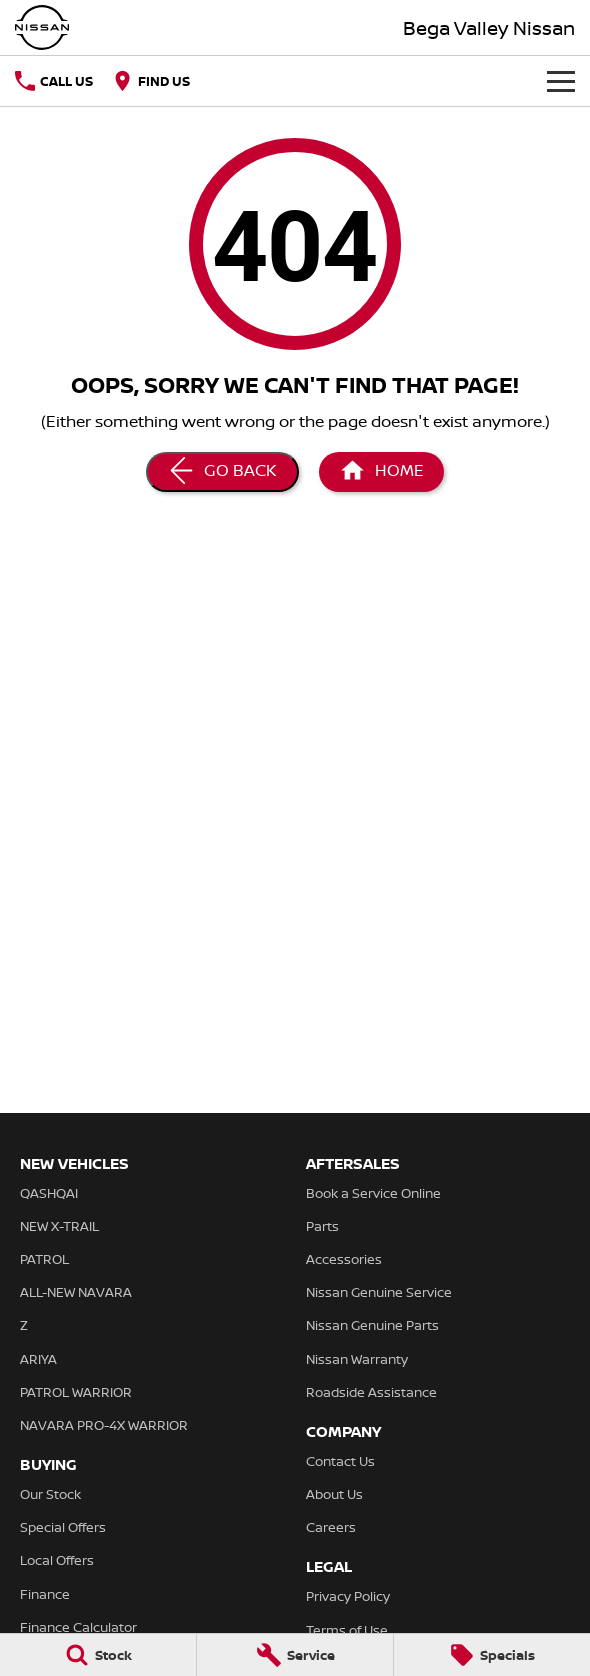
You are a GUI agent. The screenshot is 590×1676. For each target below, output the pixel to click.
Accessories (344, 1259)
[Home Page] (42, 27)
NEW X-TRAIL (59, 1226)
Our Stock (50, 1494)
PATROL (44, 1259)
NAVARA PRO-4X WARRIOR (104, 1425)
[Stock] (98, 1655)
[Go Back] (222, 472)
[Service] (295, 1655)
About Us (334, 1494)
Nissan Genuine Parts (372, 1325)
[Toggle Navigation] (561, 81)
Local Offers (57, 1560)
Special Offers (63, 1527)
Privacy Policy (348, 1596)
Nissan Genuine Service (379, 1292)
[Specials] (492, 1655)
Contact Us (340, 1461)
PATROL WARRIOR (76, 1392)
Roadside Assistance (371, 1392)
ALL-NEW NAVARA (76, 1292)
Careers (331, 1527)
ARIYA (38, 1359)
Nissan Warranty (357, 1359)
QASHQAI (49, 1193)
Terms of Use (347, 1630)
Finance (45, 1594)
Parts (322, 1226)
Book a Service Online (373, 1193)
